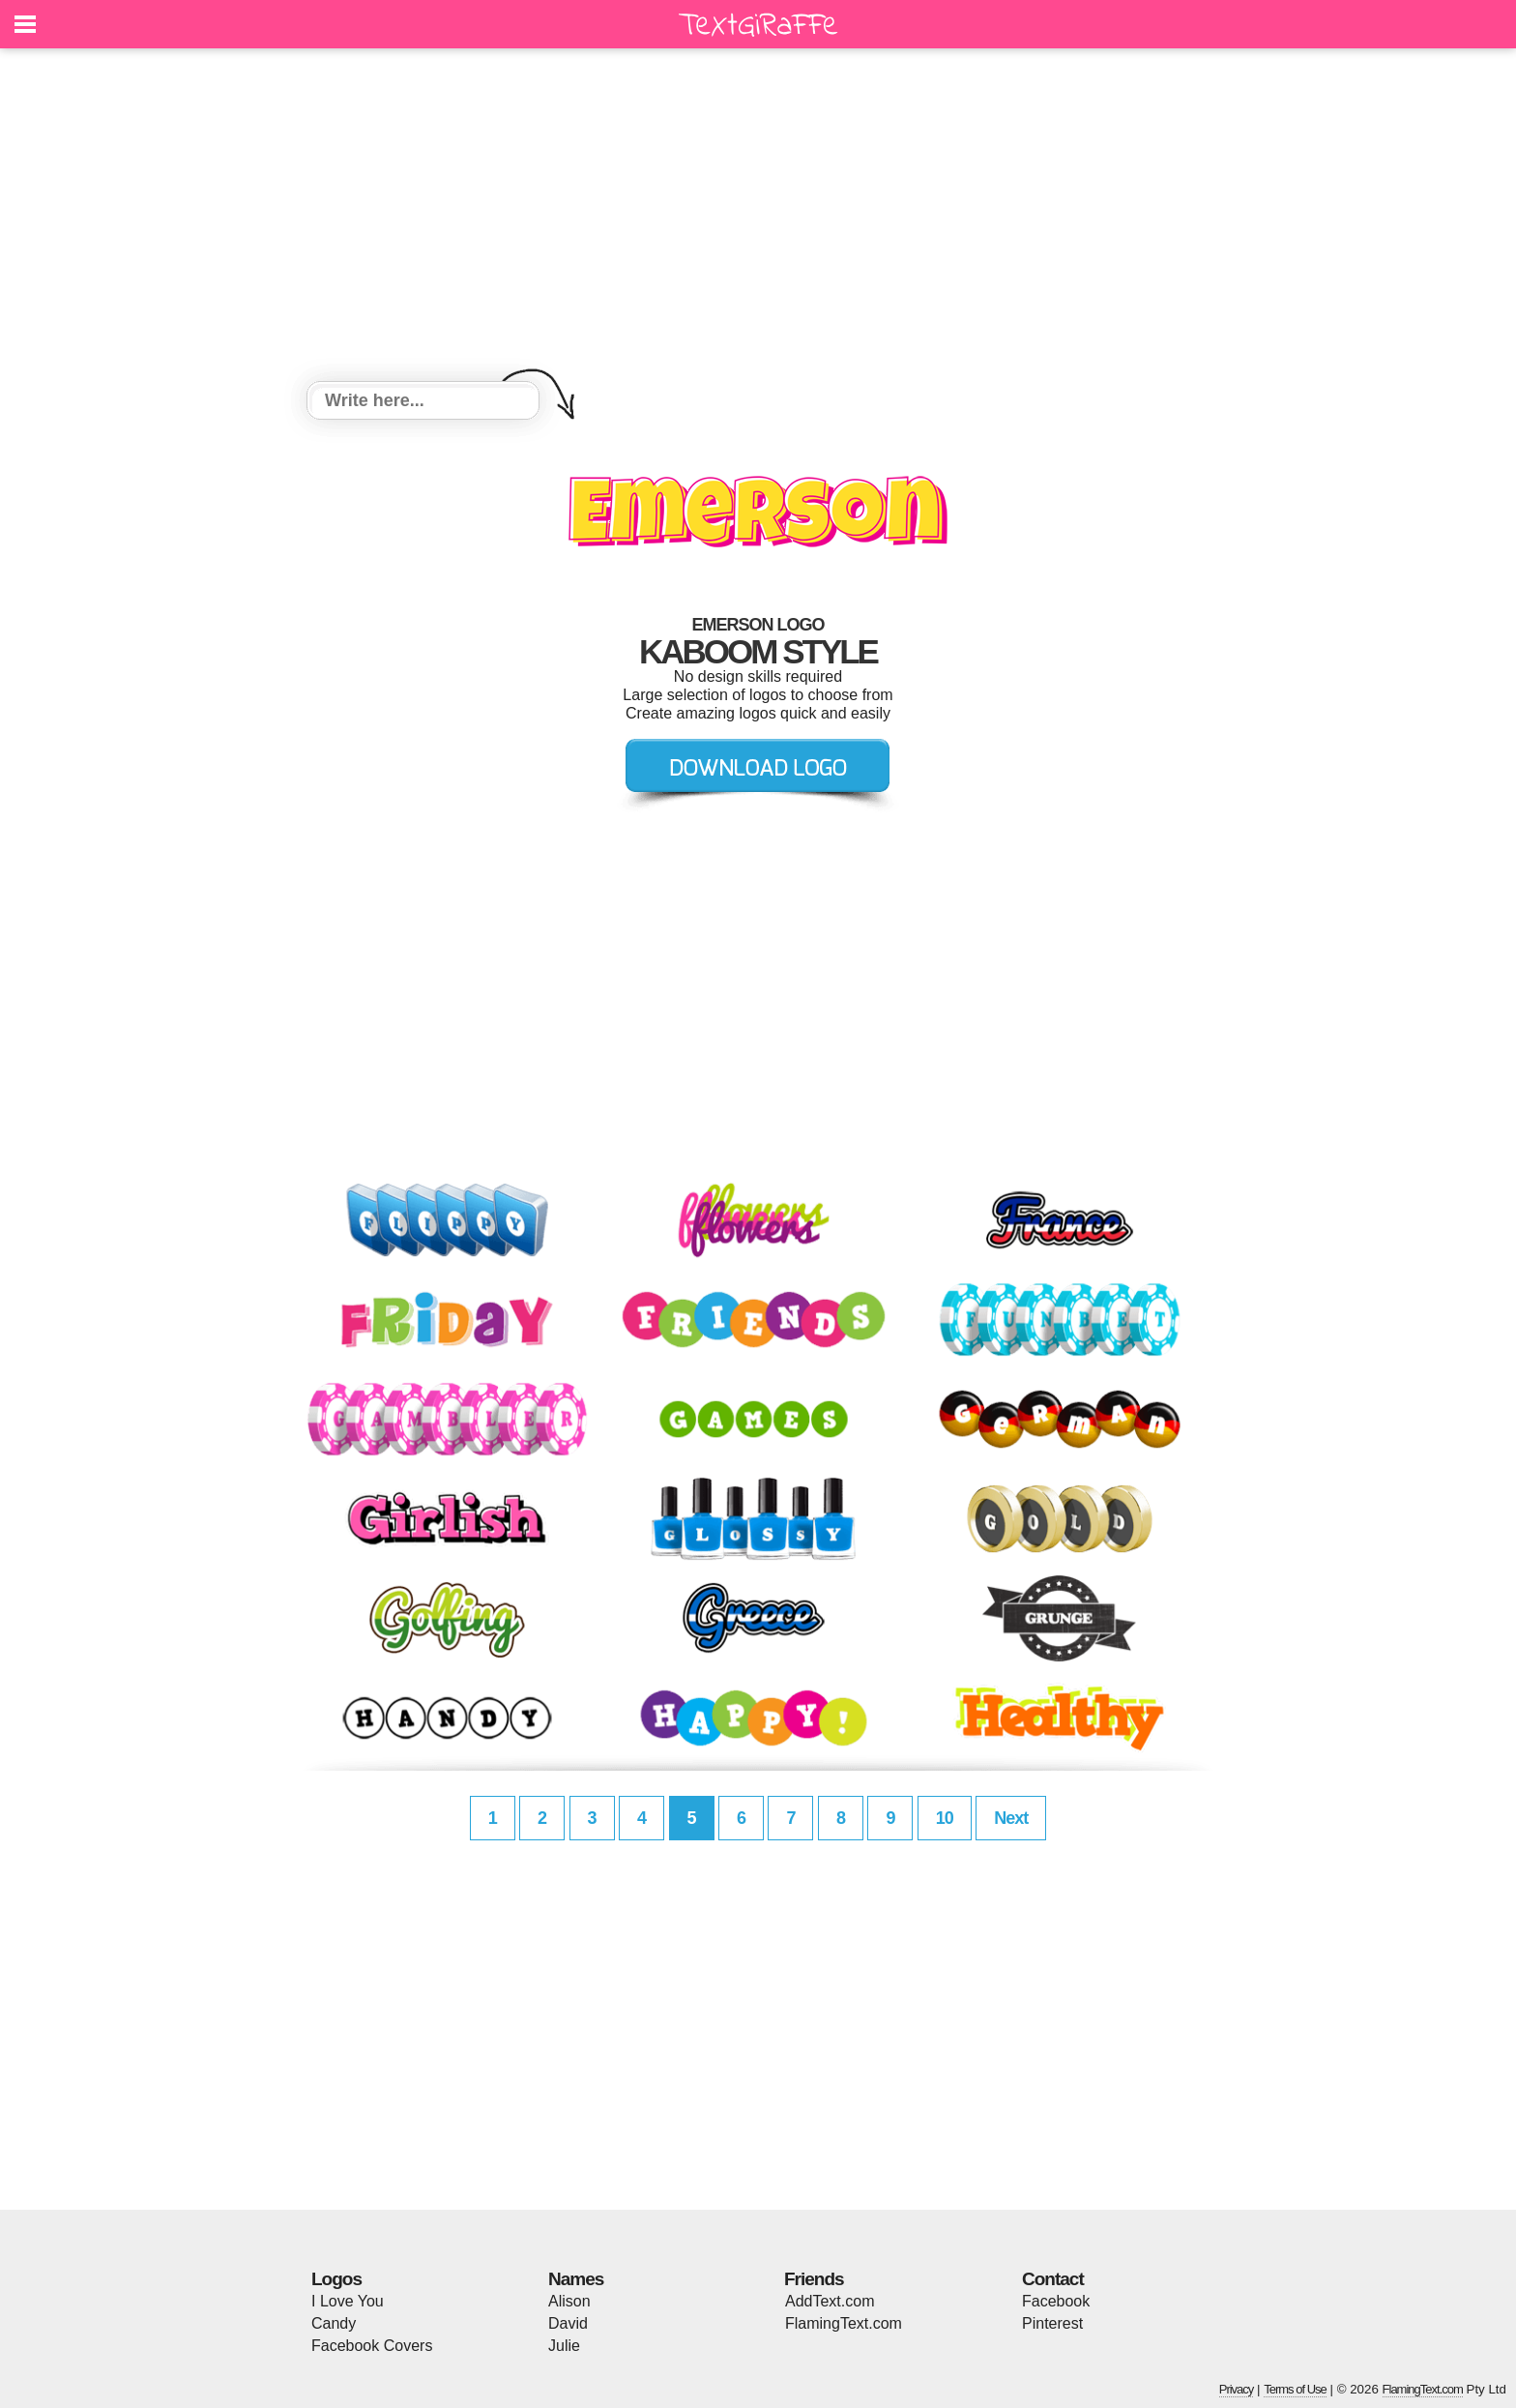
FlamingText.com (843, 2323)
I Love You (347, 2301)
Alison (569, 2301)
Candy (333, 2323)
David (568, 2323)
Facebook (1056, 2301)
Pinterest (1052, 2323)
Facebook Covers (371, 2345)
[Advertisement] (758, 217)
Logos (336, 2279)
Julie (564, 2345)
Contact (1053, 2279)
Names (575, 2279)
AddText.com (829, 2301)
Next (1011, 1818)
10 (944, 1818)
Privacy (1236, 2389)
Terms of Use (1295, 2389)
